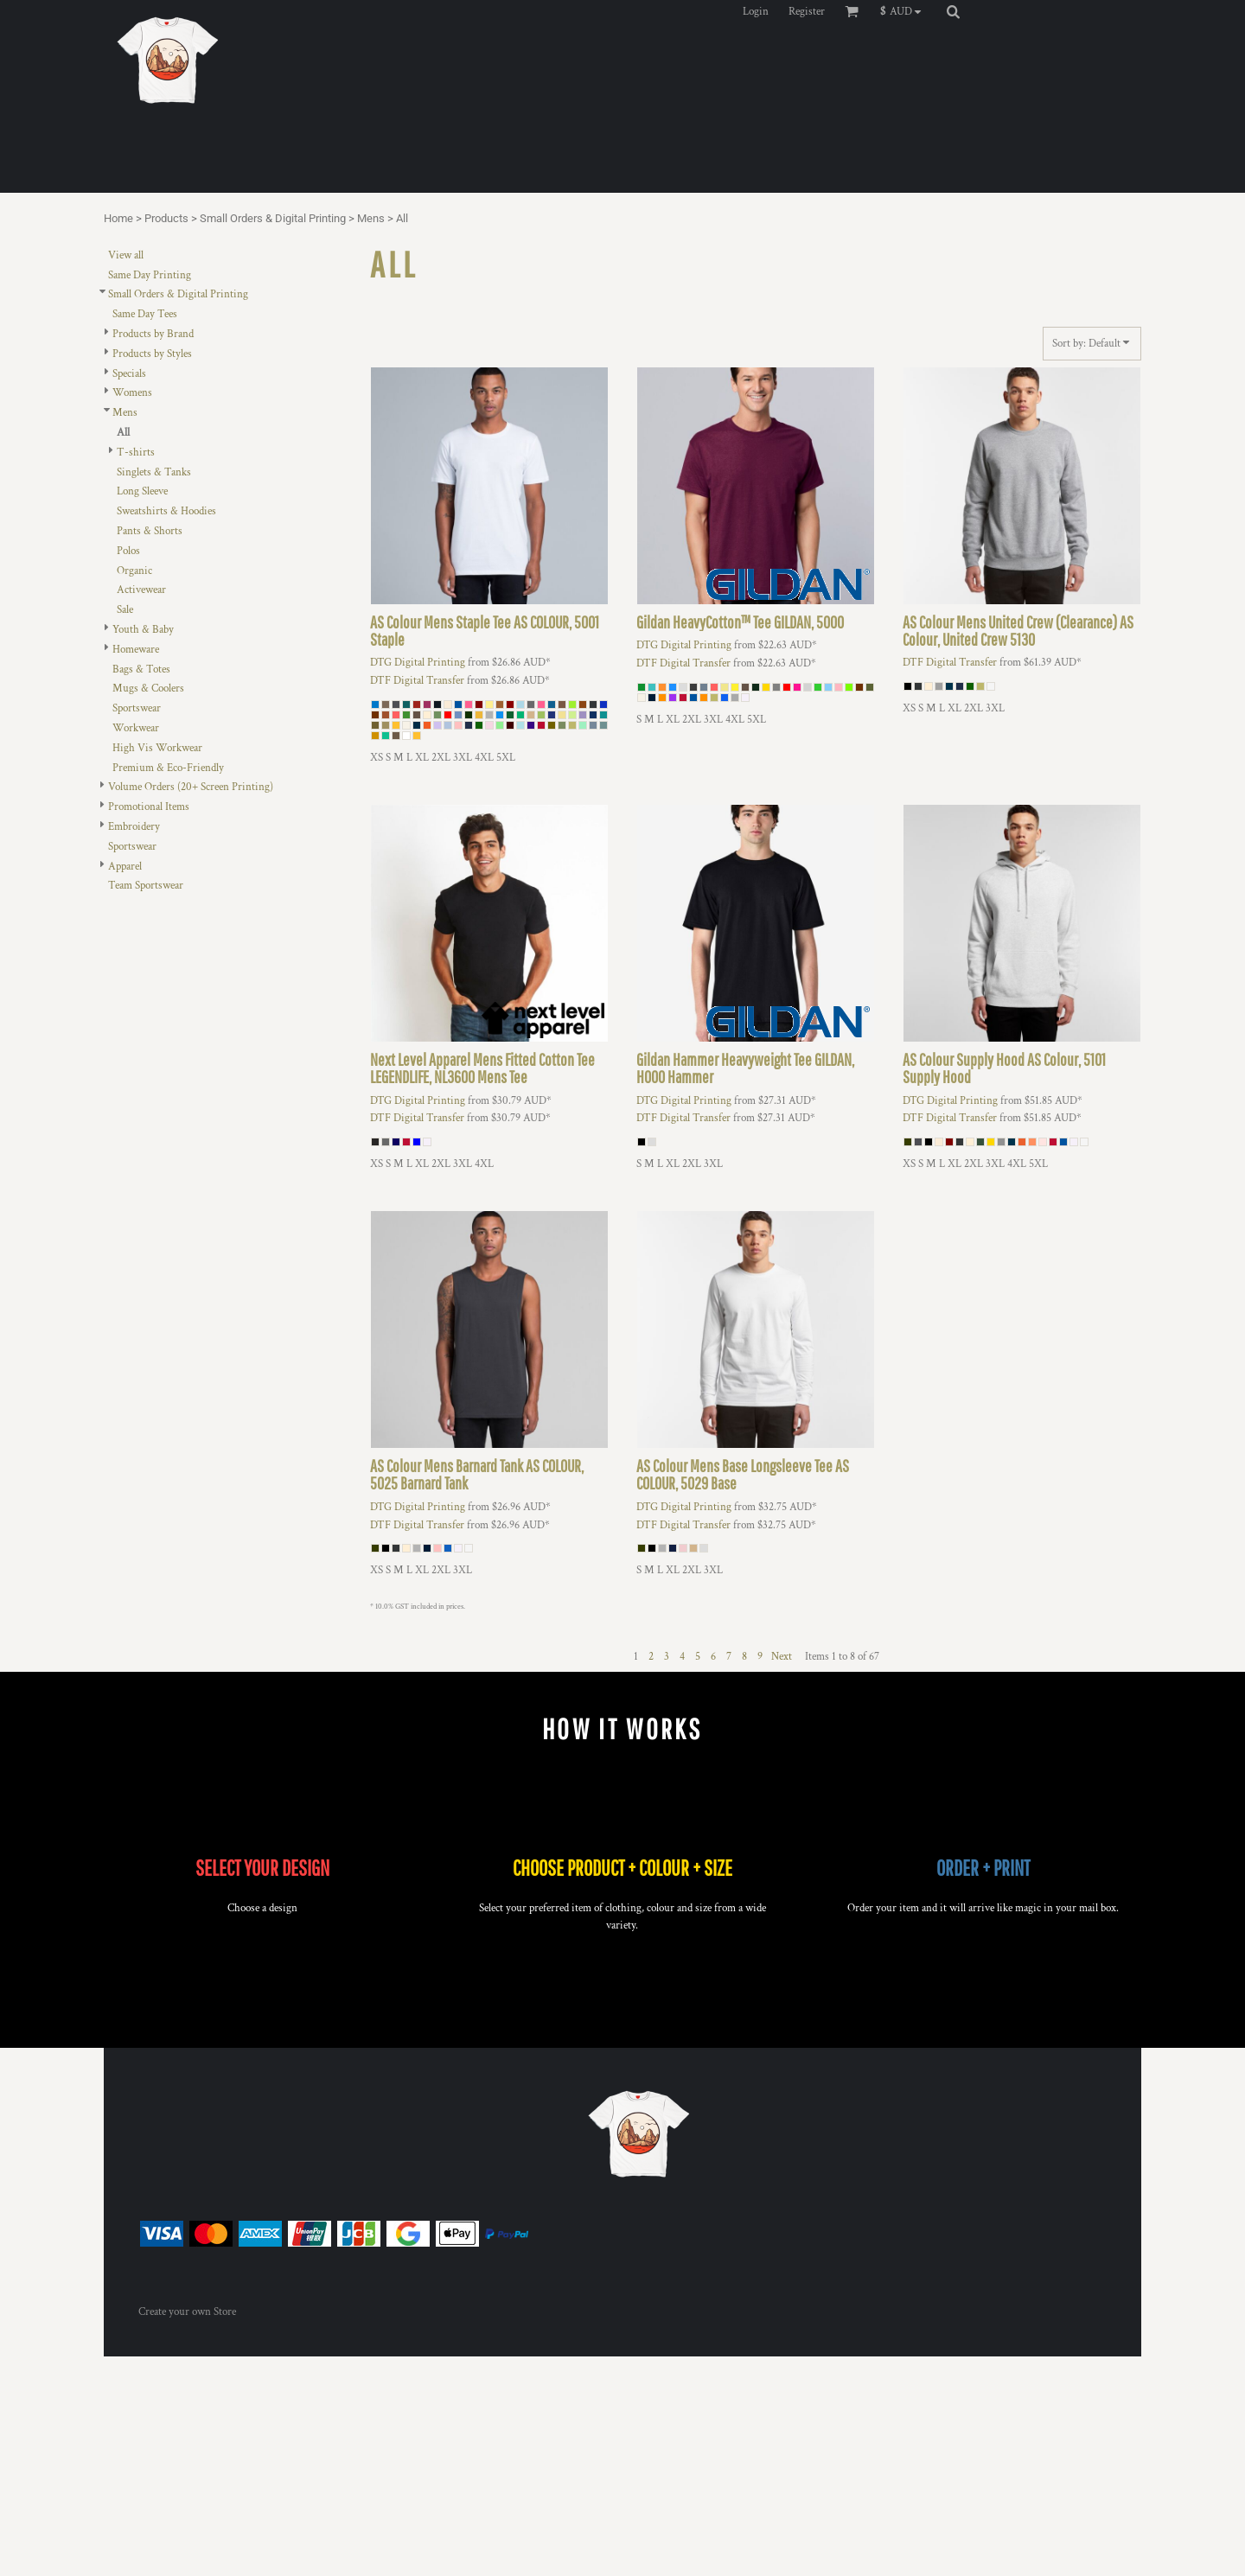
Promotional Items (148, 807)
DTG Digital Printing (417, 662)
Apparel (125, 866)
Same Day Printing (149, 275)
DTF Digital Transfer (417, 680)
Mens (371, 218)
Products (166, 218)
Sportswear (136, 708)
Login (756, 11)
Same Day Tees (144, 314)
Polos (128, 551)
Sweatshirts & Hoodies (166, 511)
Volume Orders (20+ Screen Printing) (190, 787)
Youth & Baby (143, 629)
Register (806, 11)
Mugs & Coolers (148, 688)
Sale (125, 610)
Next (781, 1656)
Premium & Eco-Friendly (168, 768)
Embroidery (134, 826)
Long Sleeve (142, 491)
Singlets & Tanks (154, 472)
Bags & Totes (141, 669)
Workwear (135, 728)
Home (118, 218)
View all (126, 255)
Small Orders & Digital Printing (273, 218)
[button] (904, 11)
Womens (132, 393)
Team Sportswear (145, 885)
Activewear (141, 590)
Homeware (135, 649)
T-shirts (136, 452)
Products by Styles (152, 354)
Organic (134, 571)
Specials (129, 374)
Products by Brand (153, 334)
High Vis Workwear (157, 748)
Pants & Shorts (149, 531)
